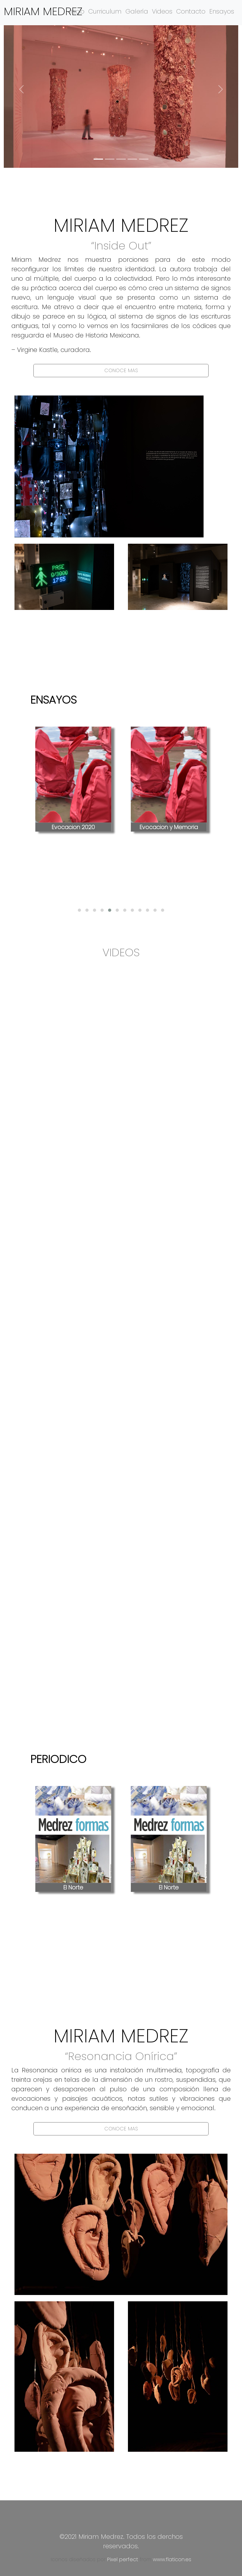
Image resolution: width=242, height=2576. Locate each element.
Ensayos (221, 11)
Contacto (190, 11)
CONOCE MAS (121, 370)
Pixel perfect (122, 2559)
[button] (21, 89)
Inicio (76, 11)
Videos (162, 11)
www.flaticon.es (172, 2559)
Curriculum (105, 11)
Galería (136, 11)
